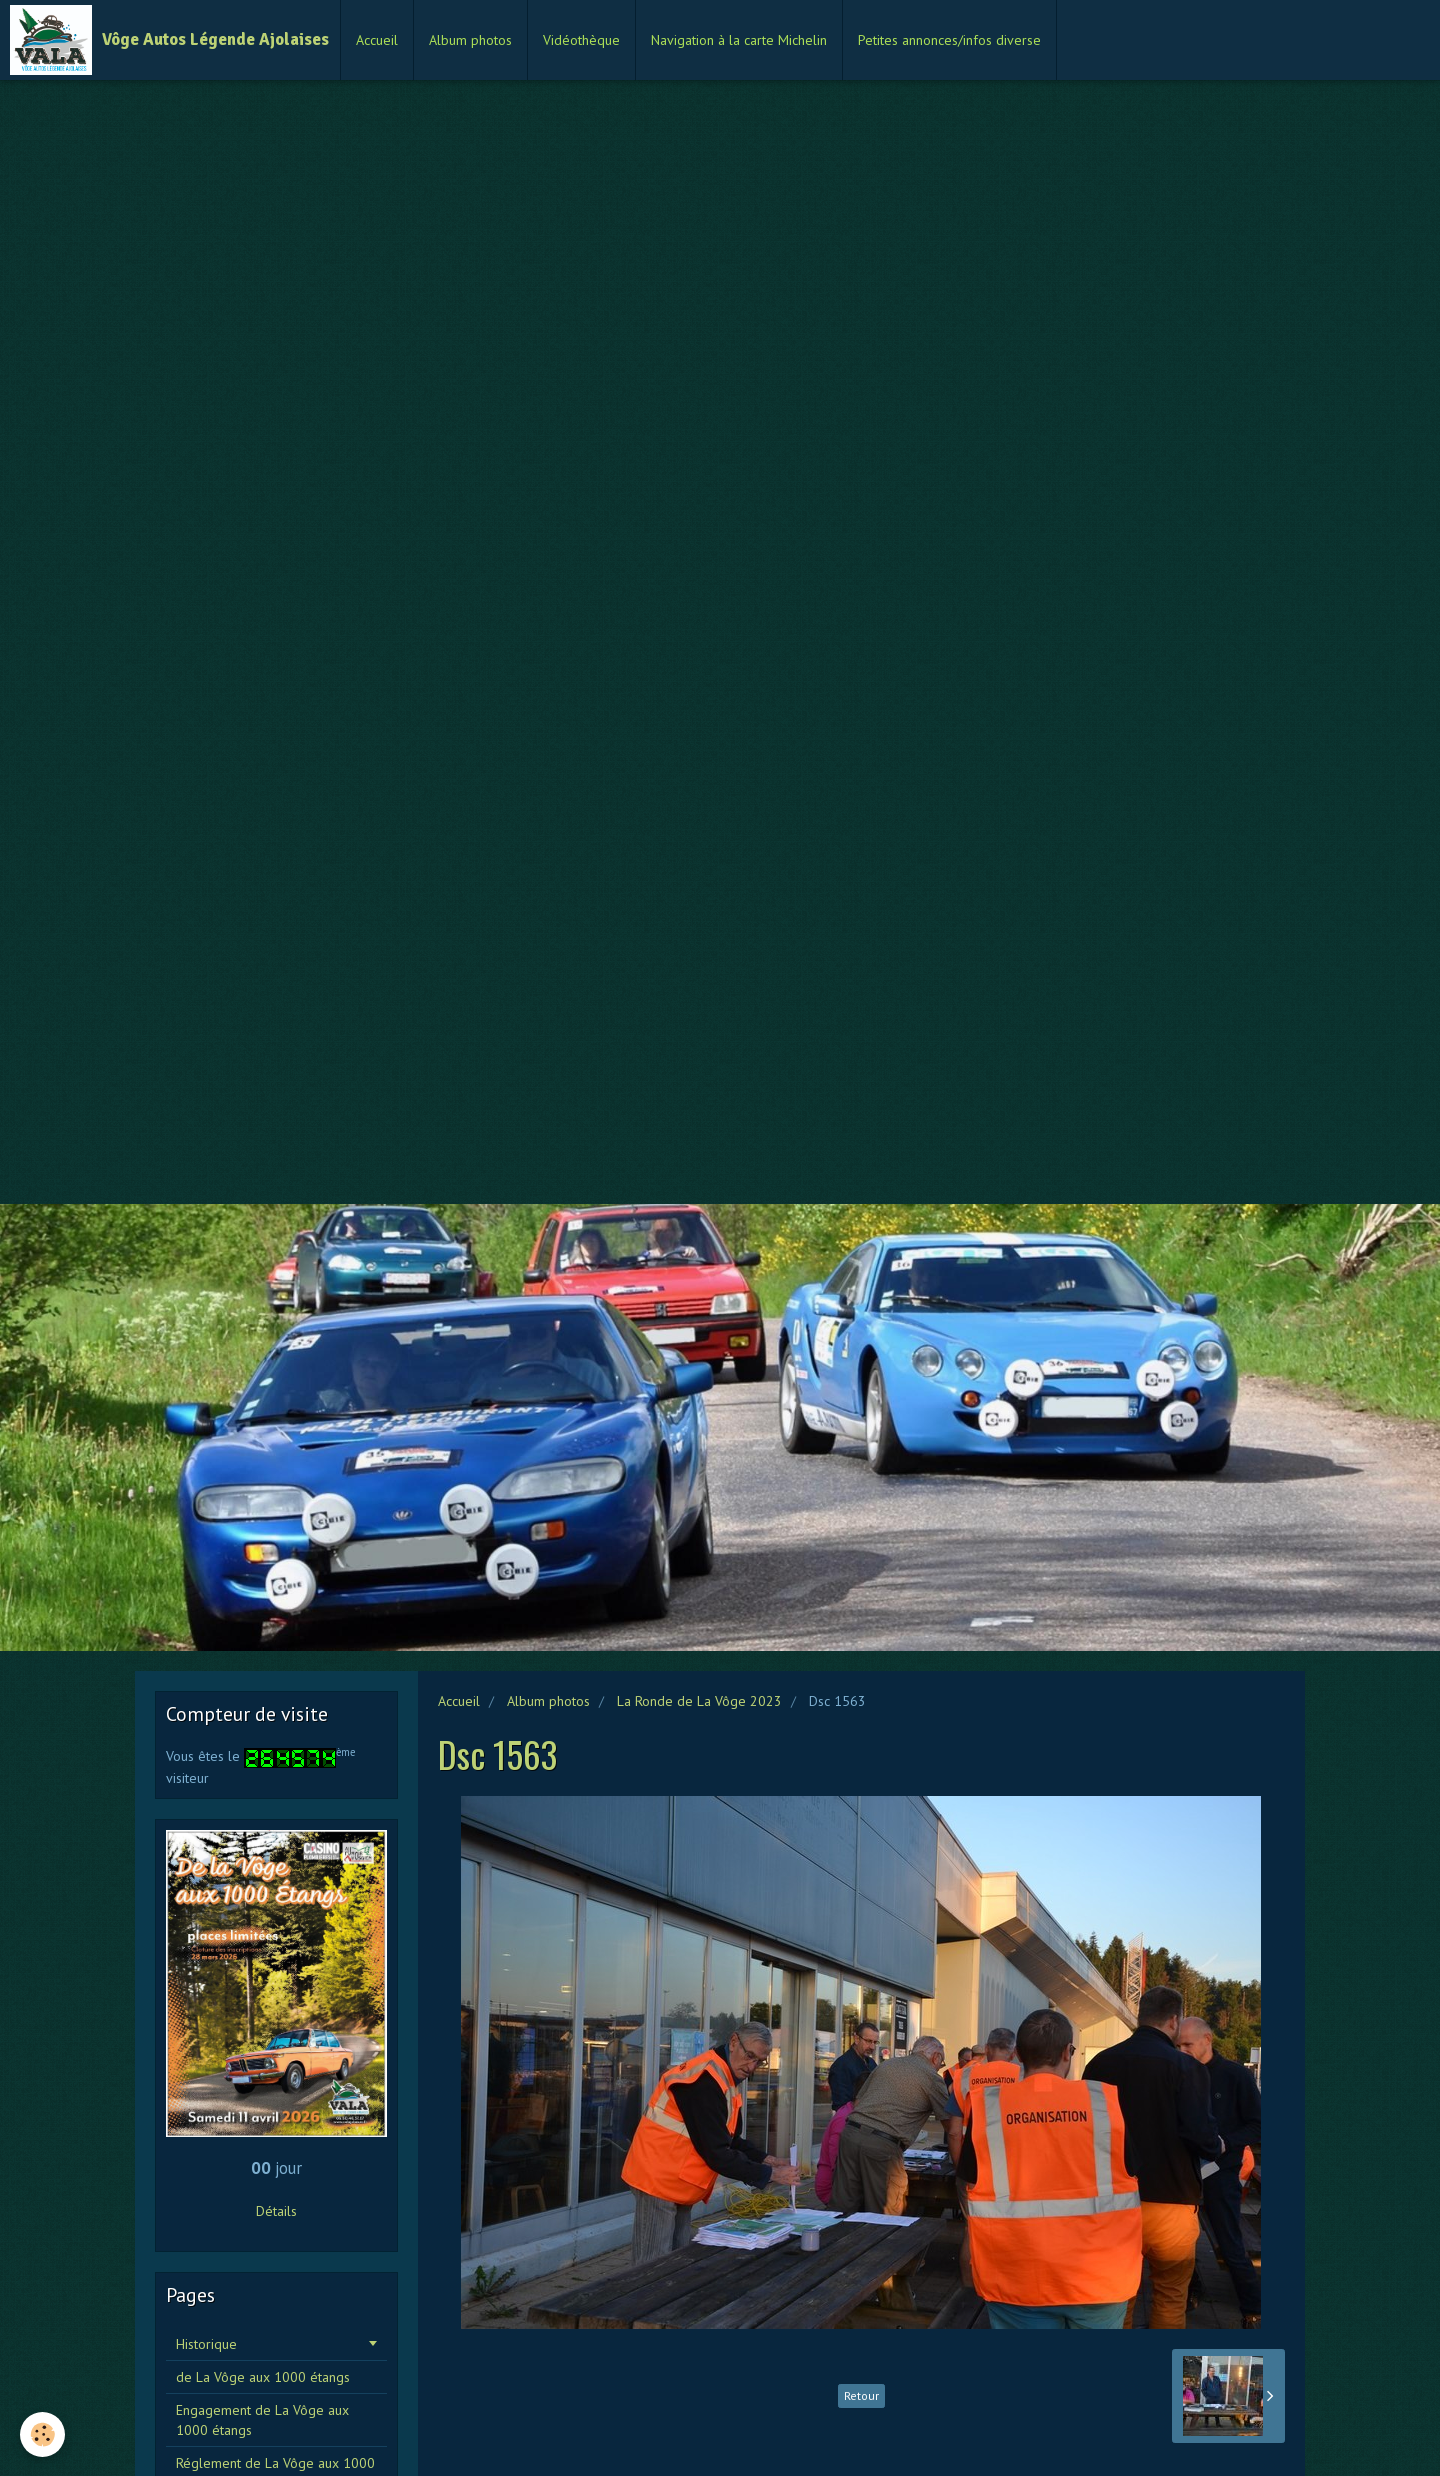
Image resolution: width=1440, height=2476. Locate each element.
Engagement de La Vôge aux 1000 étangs (262, 2420)
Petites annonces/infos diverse (949, 40)
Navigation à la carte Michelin (739, 40)
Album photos (470, 40)
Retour (861, 2395)
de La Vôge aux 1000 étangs (263, 2377)
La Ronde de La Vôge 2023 (699, 1701)
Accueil (377, 40)
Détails (276, 2211)
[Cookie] (42, 2434)
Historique (206, 2344)
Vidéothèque (581, 40)
